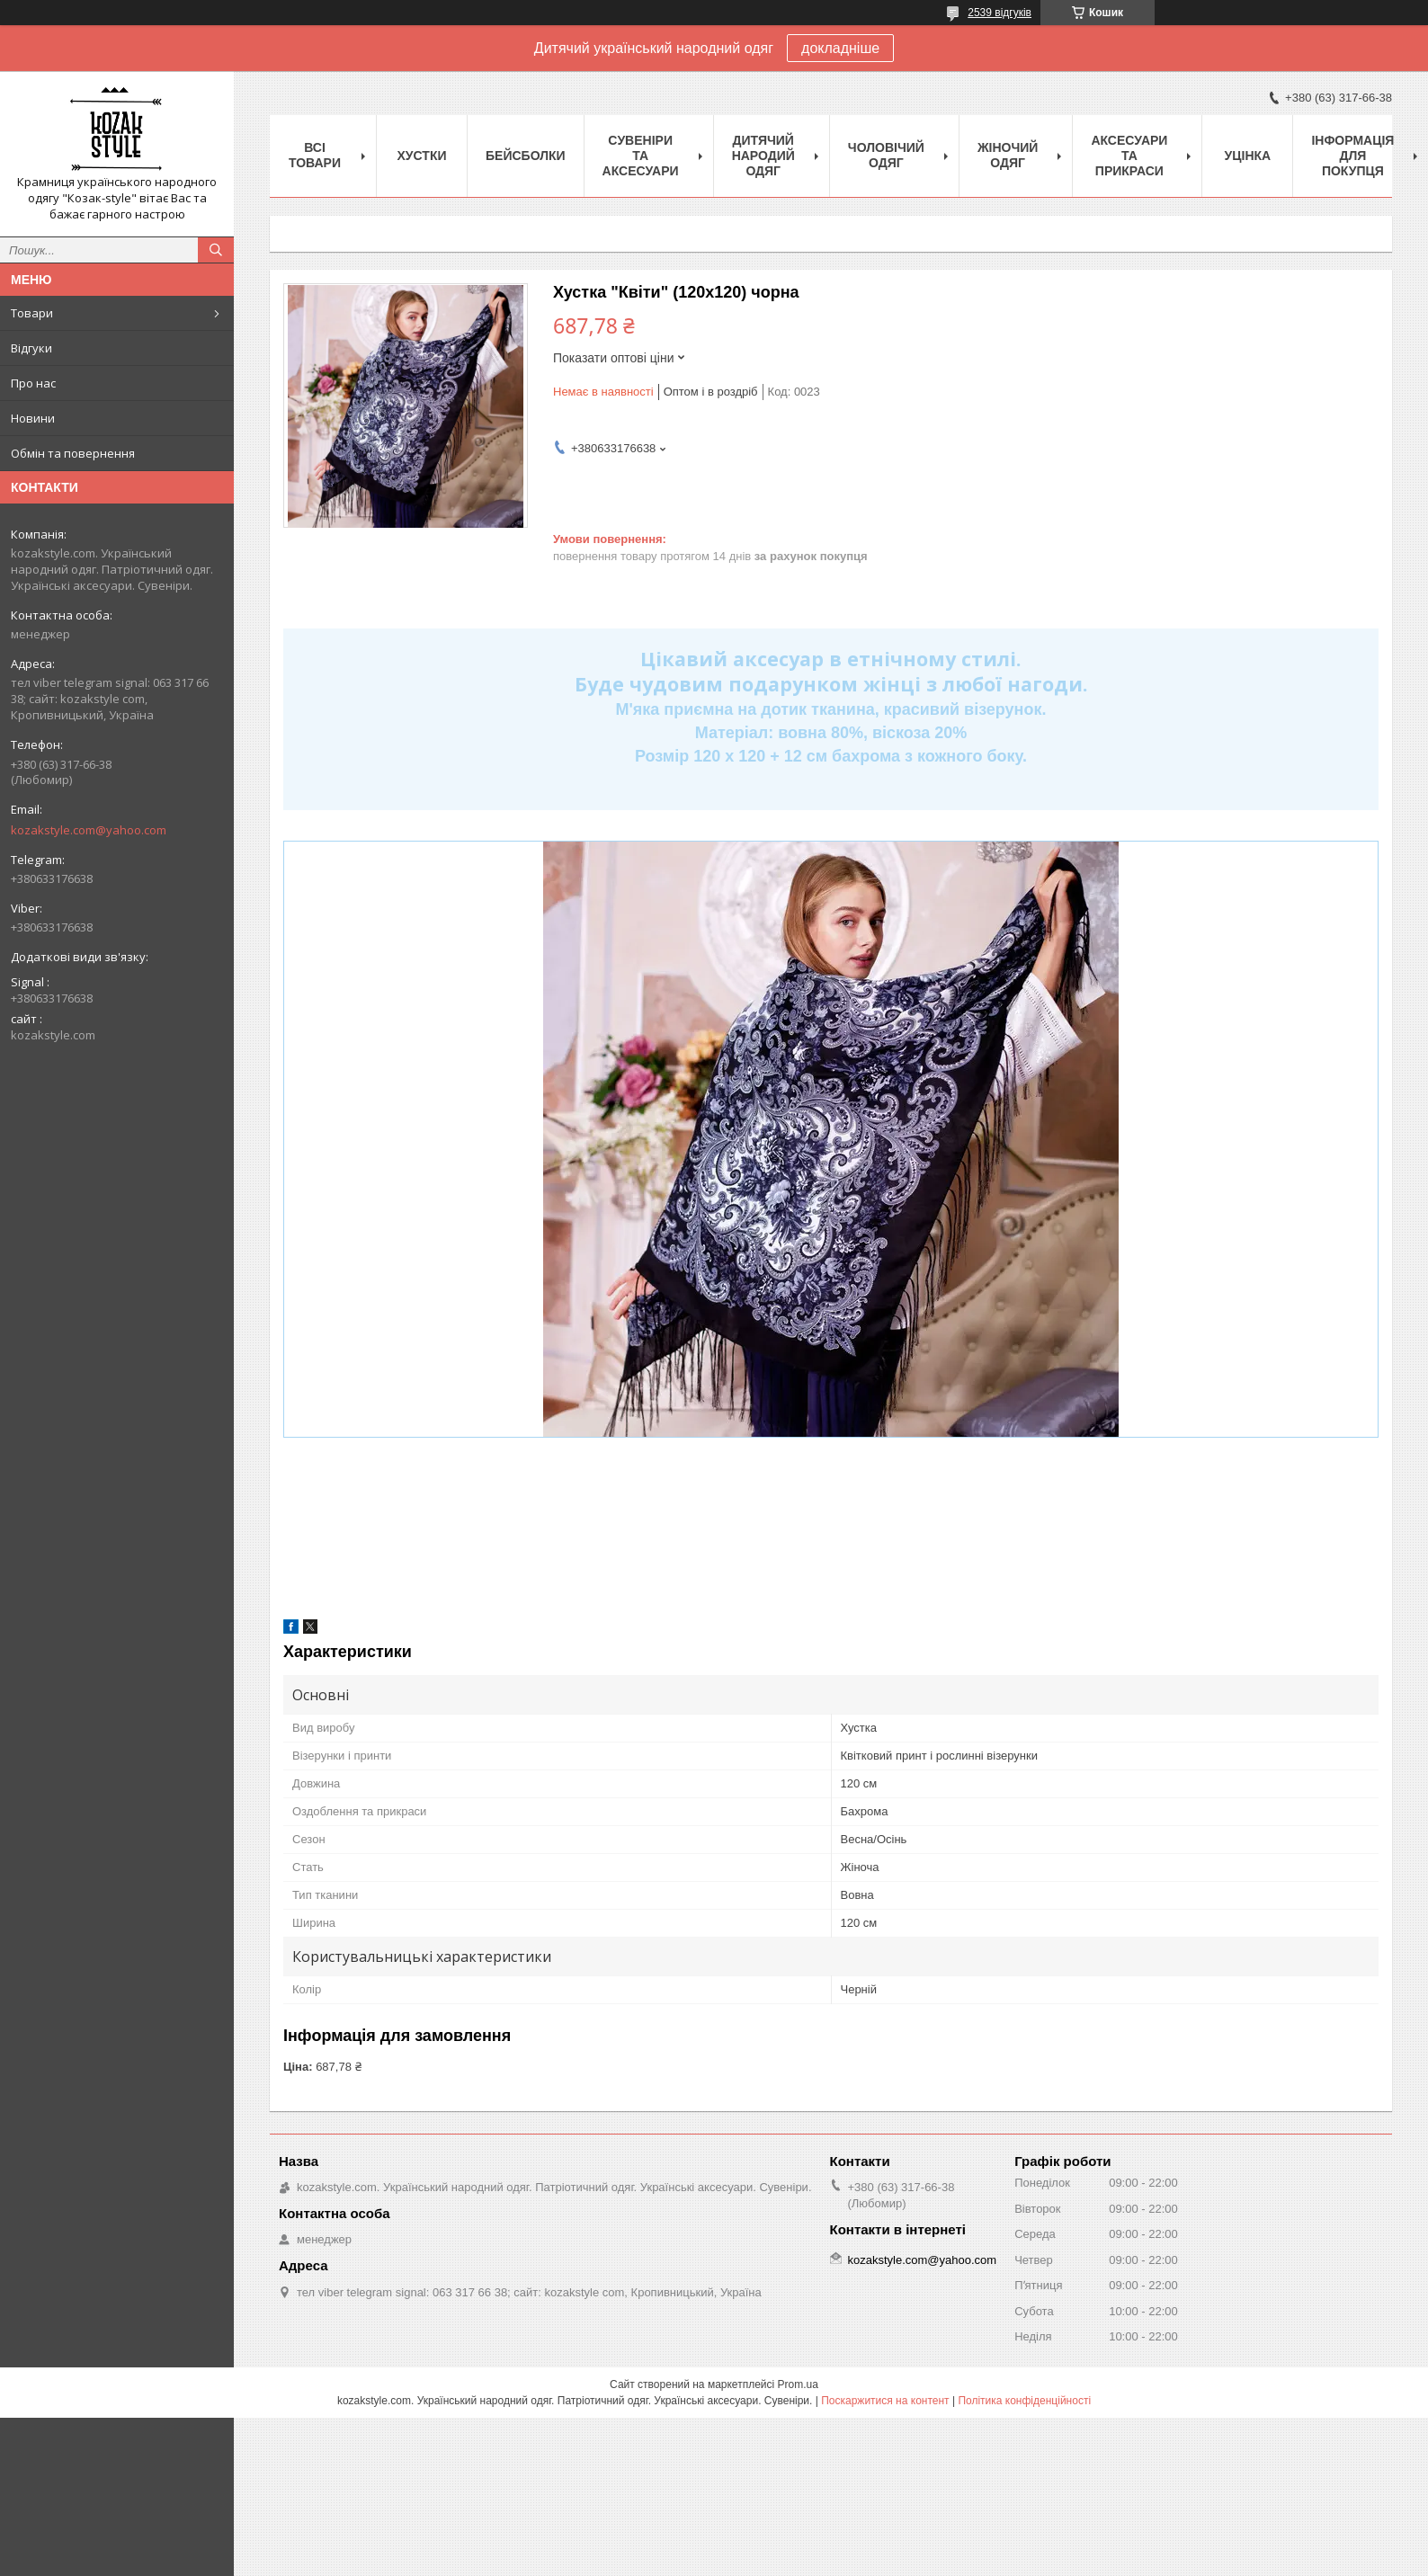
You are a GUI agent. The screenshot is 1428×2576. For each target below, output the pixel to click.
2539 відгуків (999, 12)
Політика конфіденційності (1024, 2400)
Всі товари (315, 155)
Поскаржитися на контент (885, 2400)
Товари (32, 313)
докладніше (840, 48)
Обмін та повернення (73, 453)
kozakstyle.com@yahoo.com (88, 830)
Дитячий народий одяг (763, 155)
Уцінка (1248, 155)
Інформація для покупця (1352, 155)
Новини (33, 418)
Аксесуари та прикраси (1129, 155)
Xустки (422, 155)
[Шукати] (216, 249)
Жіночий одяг (1008, 155)
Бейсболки (526, 155)
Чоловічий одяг (886, 155)
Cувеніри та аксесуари (640, 155)
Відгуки (31, 348)
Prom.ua (798, 2384)
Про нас (33, 383)
